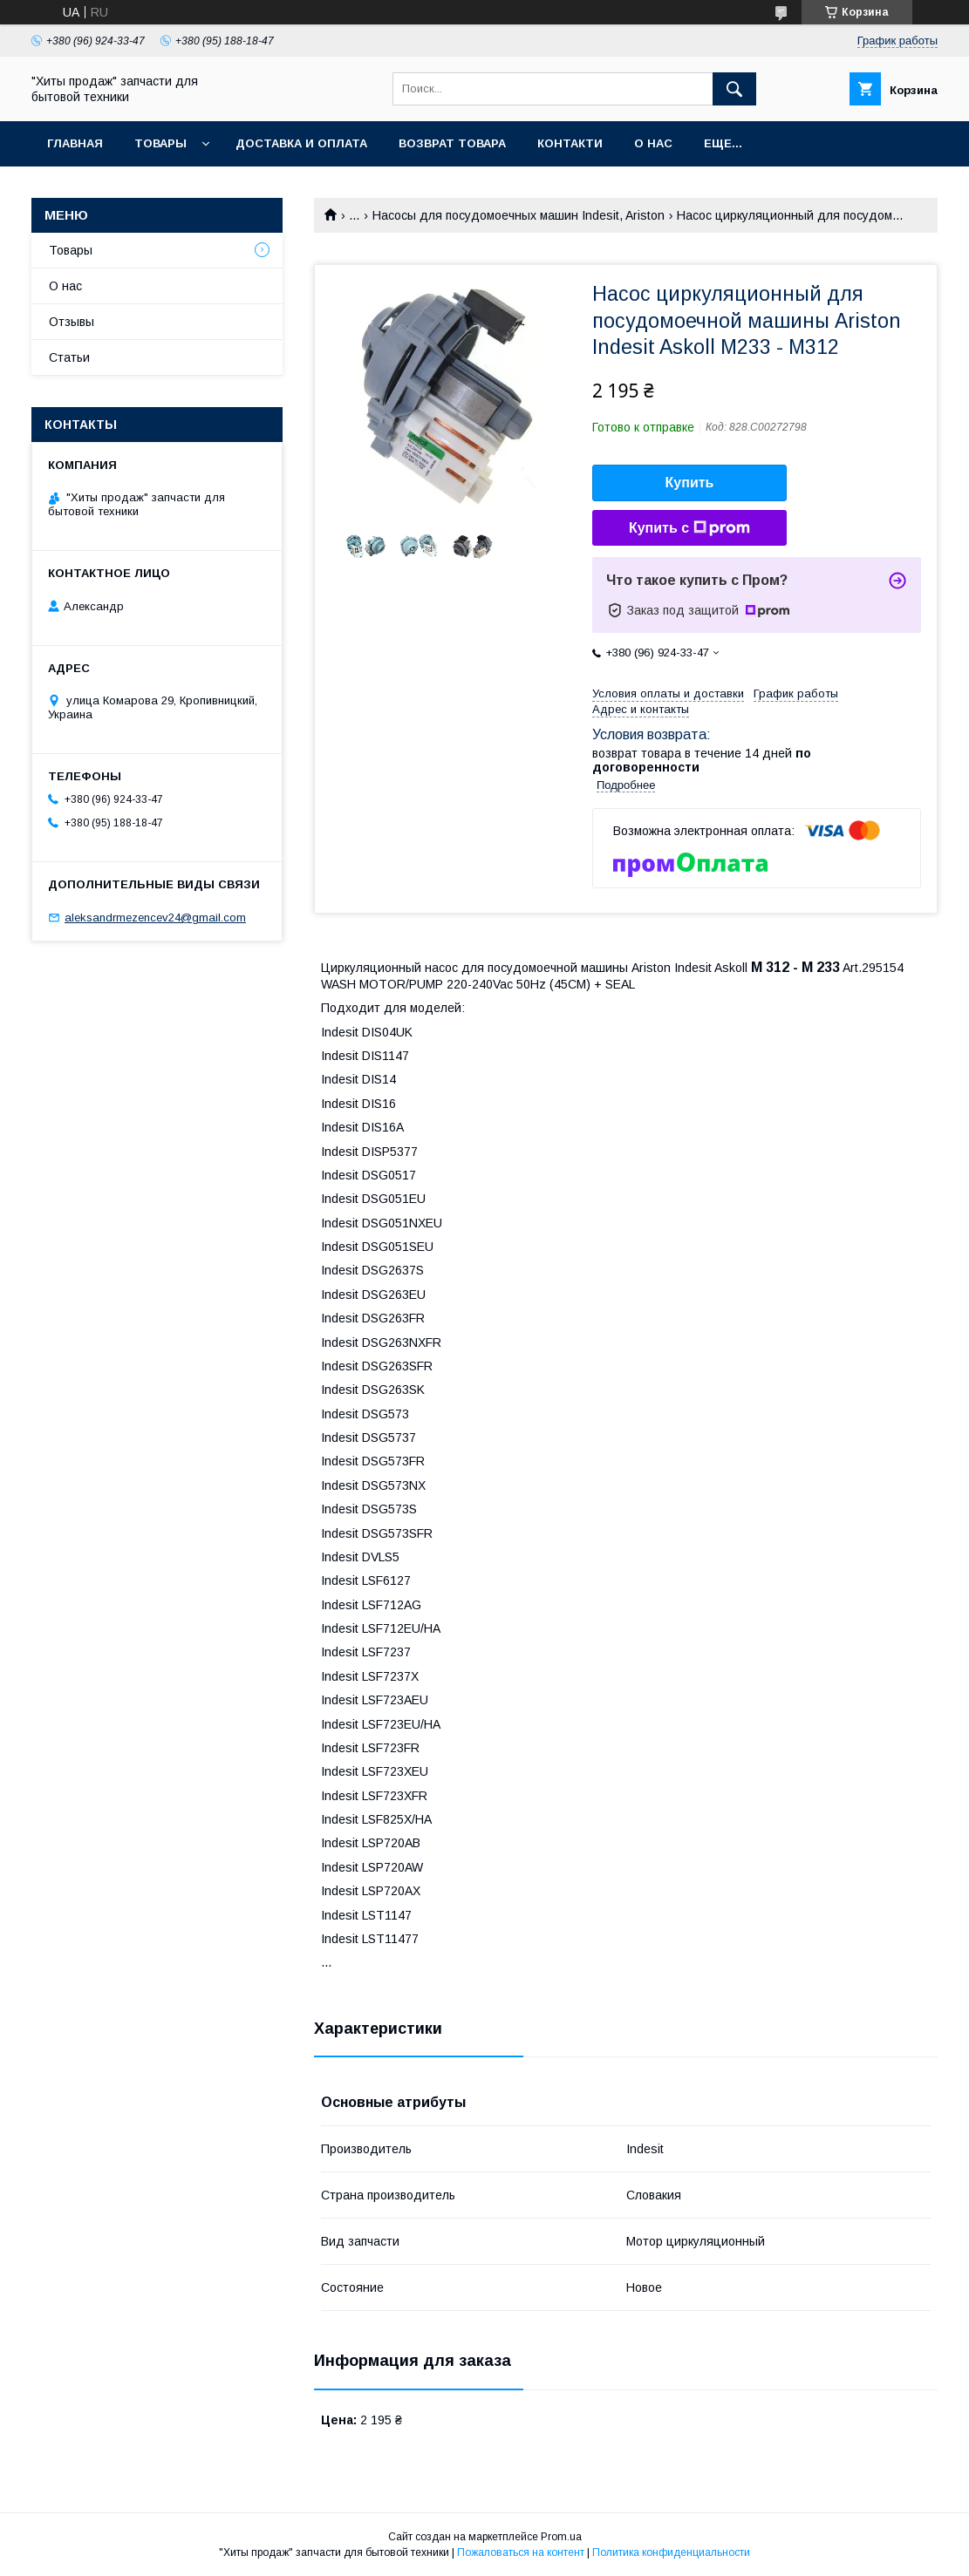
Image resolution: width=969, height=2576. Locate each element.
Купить (689, 482)
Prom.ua (561, 2537)
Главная (75, 143)
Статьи (69, 357)
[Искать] (734, 88)
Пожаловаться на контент (520, 2552)
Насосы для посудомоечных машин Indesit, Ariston (518, 215)
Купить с (689, 528)
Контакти (570, 143)
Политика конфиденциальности (671, 2552)
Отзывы (71, 322)
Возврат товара (452, 143)
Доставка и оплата (301, 143)
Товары (160, 143)
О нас (653, 143)
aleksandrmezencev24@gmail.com (155, 917)
